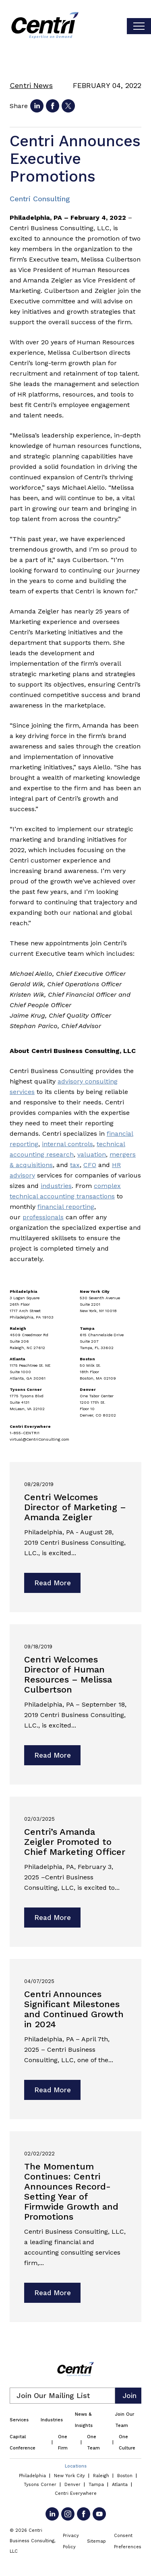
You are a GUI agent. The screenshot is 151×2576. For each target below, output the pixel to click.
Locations (76, 2466)
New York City (69, 2475)
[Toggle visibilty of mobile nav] (139, 26)
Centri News (31, 85)
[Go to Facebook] (83, 2514)
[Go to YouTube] (99, 2514)
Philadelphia (32, 2475)
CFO (89, 1165)
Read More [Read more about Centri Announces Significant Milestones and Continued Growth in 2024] (52, 2090)
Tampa (96, 2484)
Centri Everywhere (76, 2493)
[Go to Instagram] (67, 2514)
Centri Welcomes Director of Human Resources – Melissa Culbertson (68, 1674)
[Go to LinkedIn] (52, 2514)
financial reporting (65, 1206)
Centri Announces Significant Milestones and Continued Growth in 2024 (74, 2009)
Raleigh (101, 2475)
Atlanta (120, 2484)
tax (75, 1165)
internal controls (67, 1144)
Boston (124, 2475)
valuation (91, 1154)
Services (19, 2420)
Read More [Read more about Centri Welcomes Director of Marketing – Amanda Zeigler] (52, 1583)
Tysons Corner (40, 2484)
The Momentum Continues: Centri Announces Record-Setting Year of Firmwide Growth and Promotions (71, 2191)
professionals (43, 1217)
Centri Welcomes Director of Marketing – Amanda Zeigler (75, 1507)
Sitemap (96, 2541)
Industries (52, 2420)
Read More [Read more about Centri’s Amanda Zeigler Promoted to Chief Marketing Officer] (52, 1918)
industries (56, 1186)
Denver (72, 2484)
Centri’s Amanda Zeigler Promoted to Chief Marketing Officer (74, 1842)
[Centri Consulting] (45, 26)
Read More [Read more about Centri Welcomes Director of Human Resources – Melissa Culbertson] (52, 1755)
